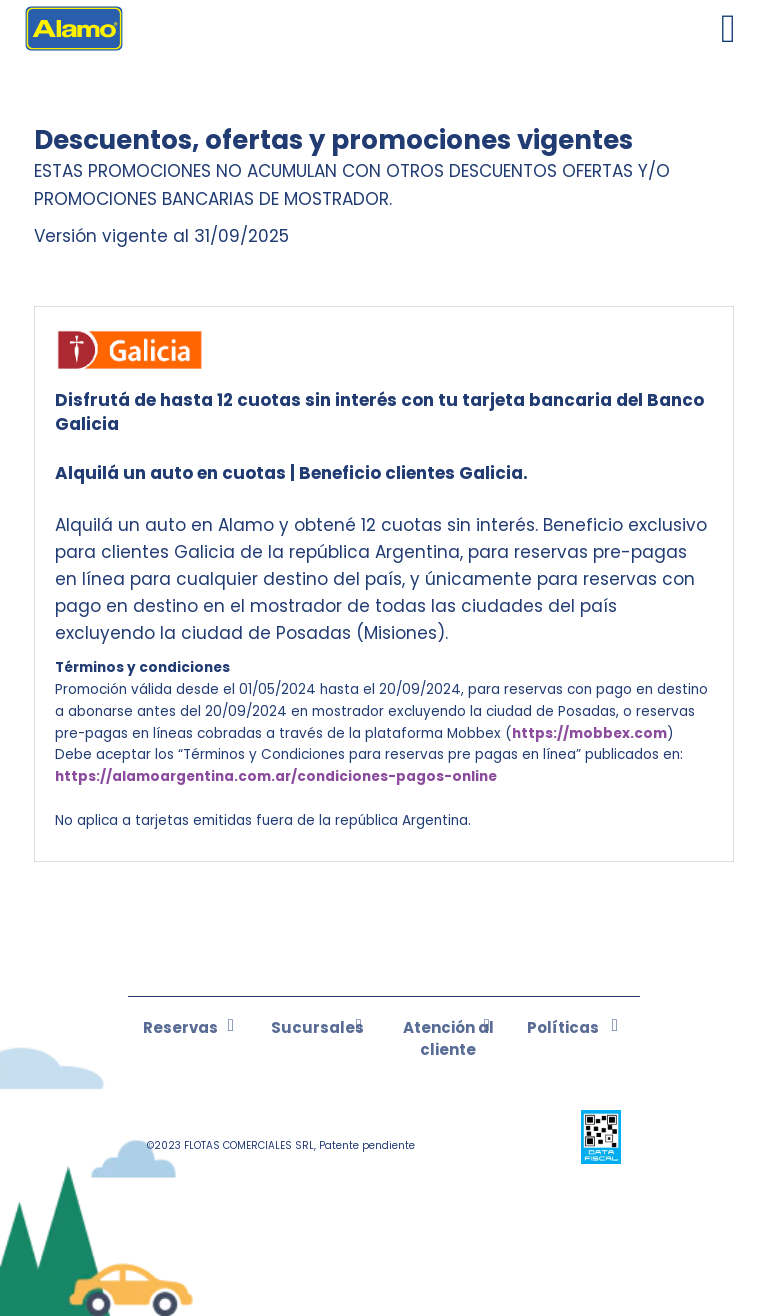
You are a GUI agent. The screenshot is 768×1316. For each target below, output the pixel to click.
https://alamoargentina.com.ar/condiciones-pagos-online (276, 776)
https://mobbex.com (589, 733)
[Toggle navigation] (728, 28)
